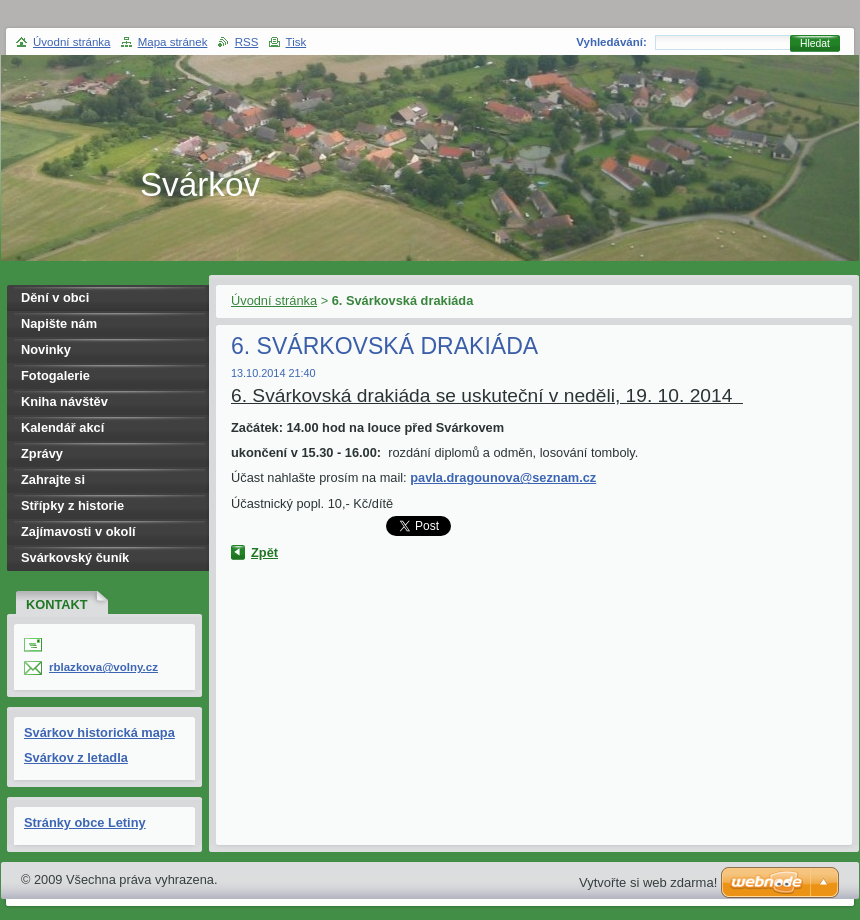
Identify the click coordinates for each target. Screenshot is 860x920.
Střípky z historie (72, 505)
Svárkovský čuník (75, 557)
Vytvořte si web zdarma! (648, 882)
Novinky (46, 349)
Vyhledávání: (611, 42)
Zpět (264, 552)
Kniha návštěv (64, 401)
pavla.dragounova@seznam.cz (503, 477)
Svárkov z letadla (76, 757)
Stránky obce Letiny (85, 822)
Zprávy (42, 453)
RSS (247, 42)
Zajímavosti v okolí (78, 531)
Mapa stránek (173, 42)
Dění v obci (55, 297)
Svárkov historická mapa (99, 732)
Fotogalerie (55, 375)
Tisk (296, 42)
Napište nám (59, 323)
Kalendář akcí (62, 427)
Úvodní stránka (274, 300)
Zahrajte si (53, 479)
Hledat (815, 43)
